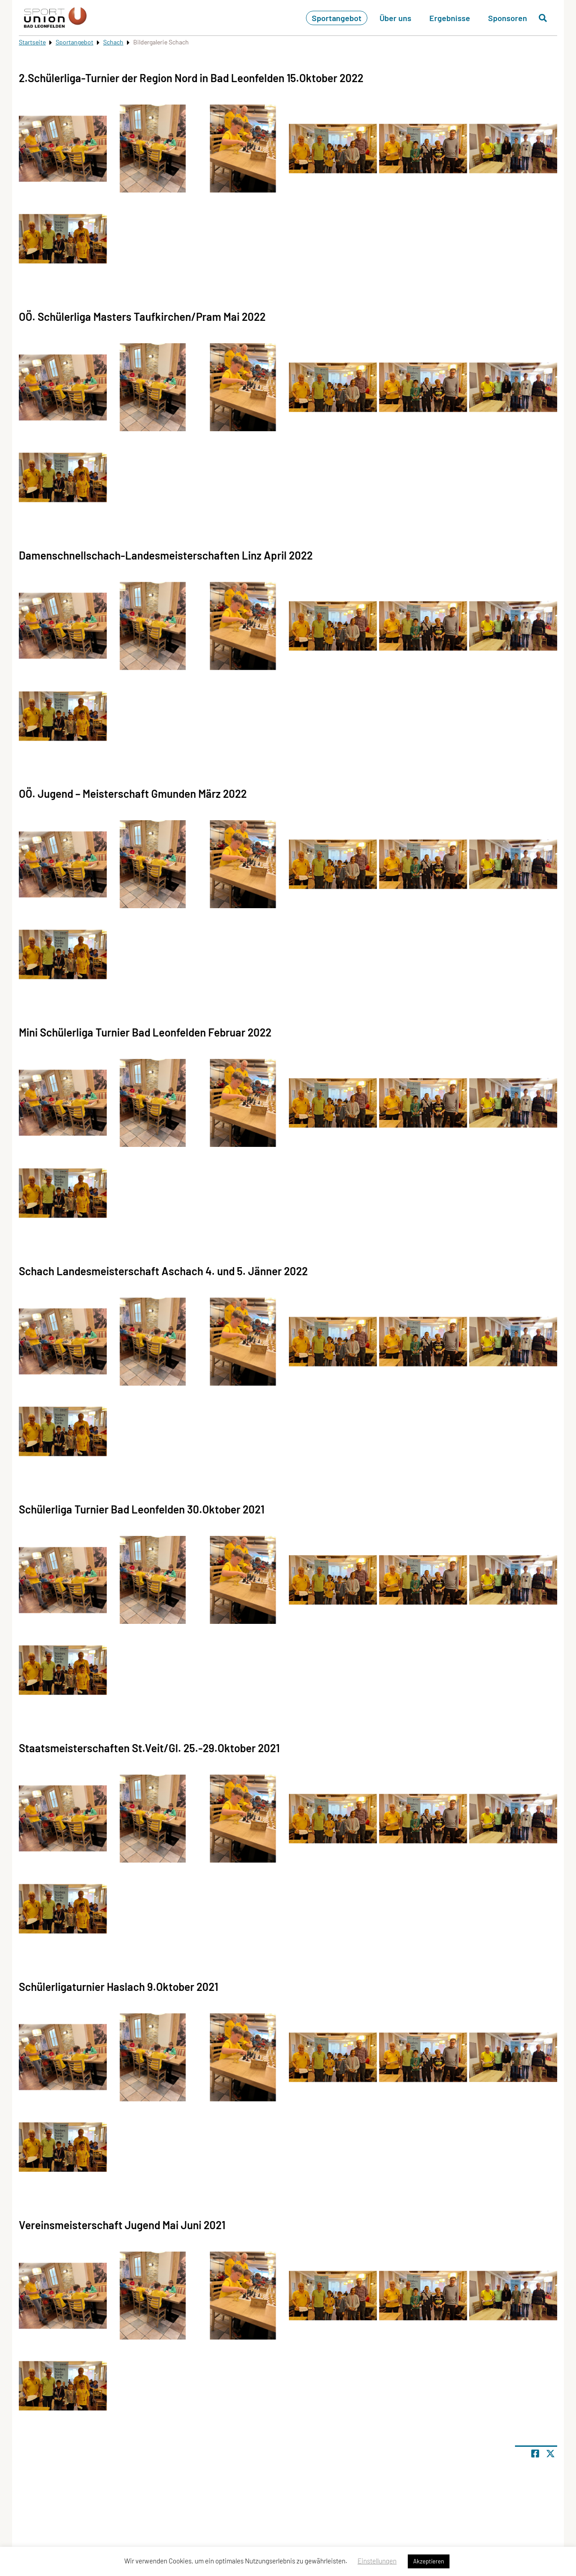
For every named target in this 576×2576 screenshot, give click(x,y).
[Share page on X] (550, 2453)
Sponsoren (507, 18)
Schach (113, 42)
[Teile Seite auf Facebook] (535, 2453)
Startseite (32, 42)
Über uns (395, 18)
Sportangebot (337, 18)
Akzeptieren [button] (428, 2561)
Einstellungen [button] (377, 2561)
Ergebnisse (449, 18)
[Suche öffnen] (543, 18)
